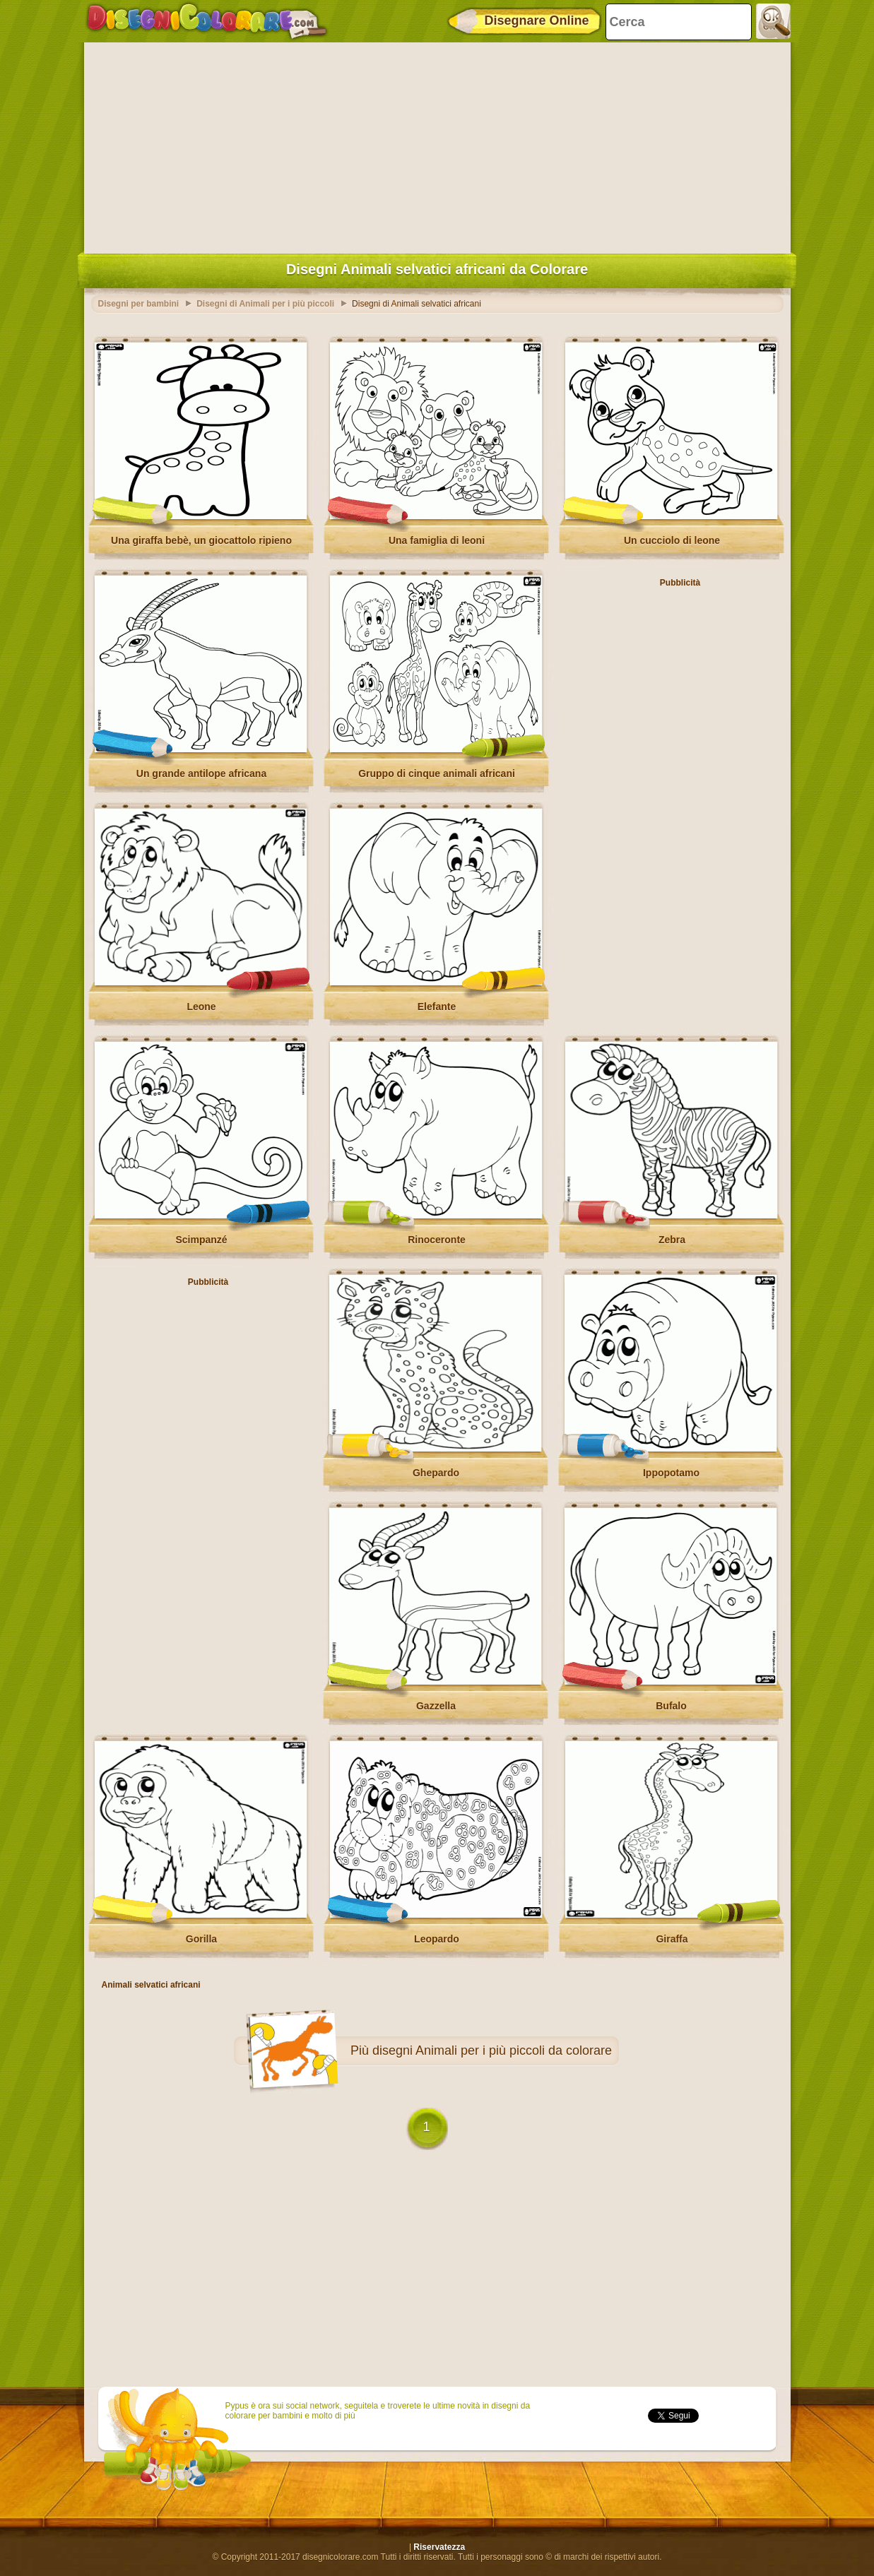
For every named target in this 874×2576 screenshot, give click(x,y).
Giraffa (671, 1939)
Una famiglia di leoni (437, 540)
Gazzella (436, 1705)
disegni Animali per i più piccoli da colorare (492, 2050)
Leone (201, 1006)
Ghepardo (436, 1472)
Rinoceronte (437, 1239)
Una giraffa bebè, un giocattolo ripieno (201, 540)
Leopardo (436, 1939)
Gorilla (201, 1939)
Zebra (672, 1239)
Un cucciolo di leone (672, 540)
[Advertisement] (437, 145)
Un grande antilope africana (201, 773)
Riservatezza (439, 2547)
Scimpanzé (201, 1239)
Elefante (437, 1006)
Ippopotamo (671, 1472)
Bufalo (671, 1705)
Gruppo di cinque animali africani (436, 773)
